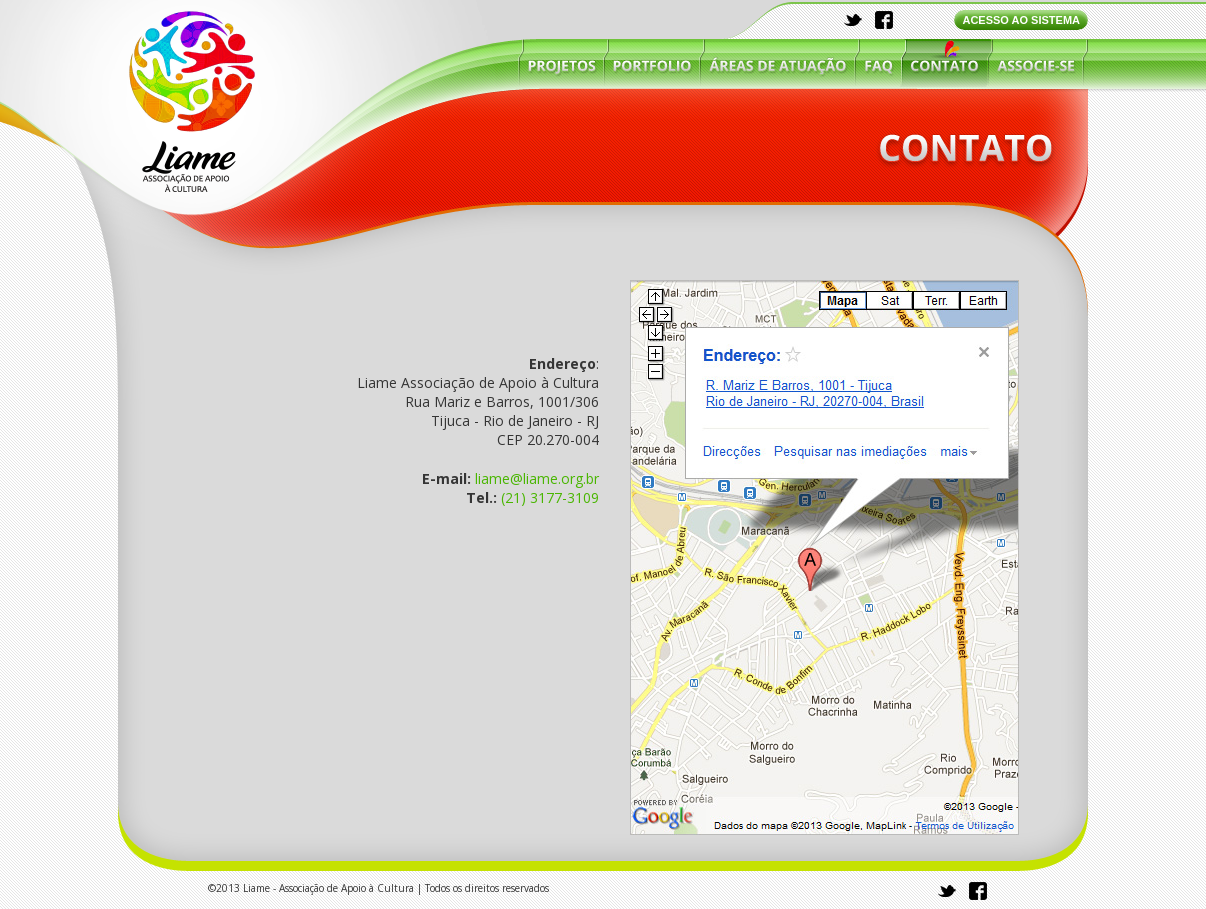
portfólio (652, 63)
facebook (884, 20)
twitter (854, 20)
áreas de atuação (778, 63)
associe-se (1035, 63)
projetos (562, 63)
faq (878, 63)
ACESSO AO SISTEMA (1021, 20)
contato (945, 63)
